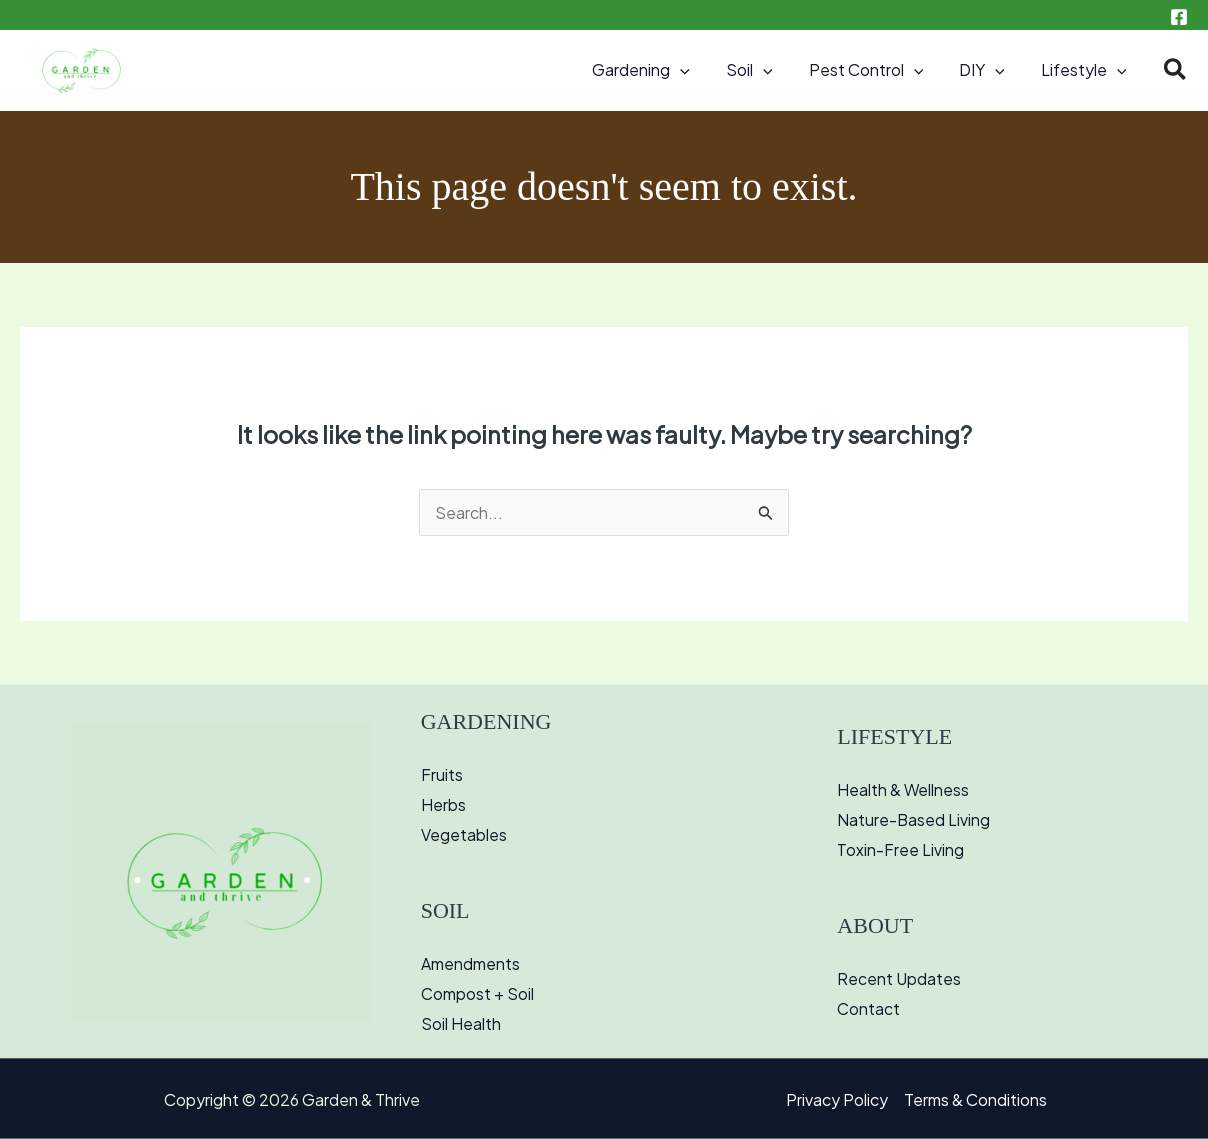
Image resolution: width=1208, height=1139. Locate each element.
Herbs (443, 804)
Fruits (442, 774)
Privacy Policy (837, 1099)
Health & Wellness (903, 789)
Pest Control (876, 70)
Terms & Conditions (975, 1099)
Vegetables (464, 834)
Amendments (470, 963)
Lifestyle (1086, 70)
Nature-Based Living (914, 819)
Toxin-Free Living (900, 849)
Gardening (659, 70)
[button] (698, 70)
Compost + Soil (477, 993)
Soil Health (461, 1023)
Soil (763, 70)
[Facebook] (1179, 17)
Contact (868, 1008)
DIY (988, 70)
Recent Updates (899, 978)
